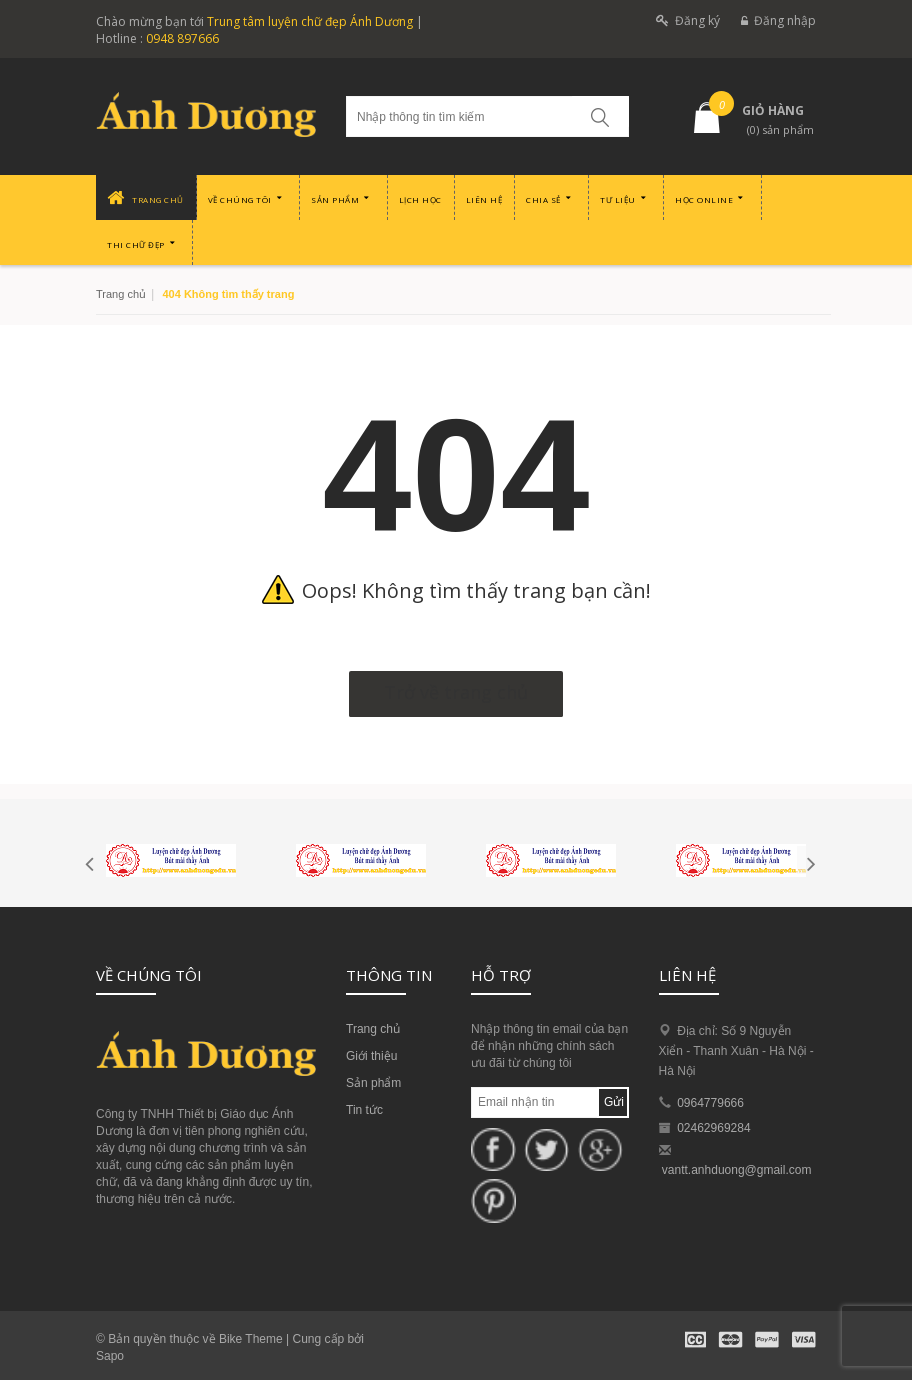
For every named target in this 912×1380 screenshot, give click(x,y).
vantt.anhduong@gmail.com (737, 1170)
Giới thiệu (371, 1056)
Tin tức (364, 1110)
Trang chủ (121, 294)
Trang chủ (373, 1029)
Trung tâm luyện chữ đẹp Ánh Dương (310, 21)
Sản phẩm (373, 1083)
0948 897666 (182, 38)
